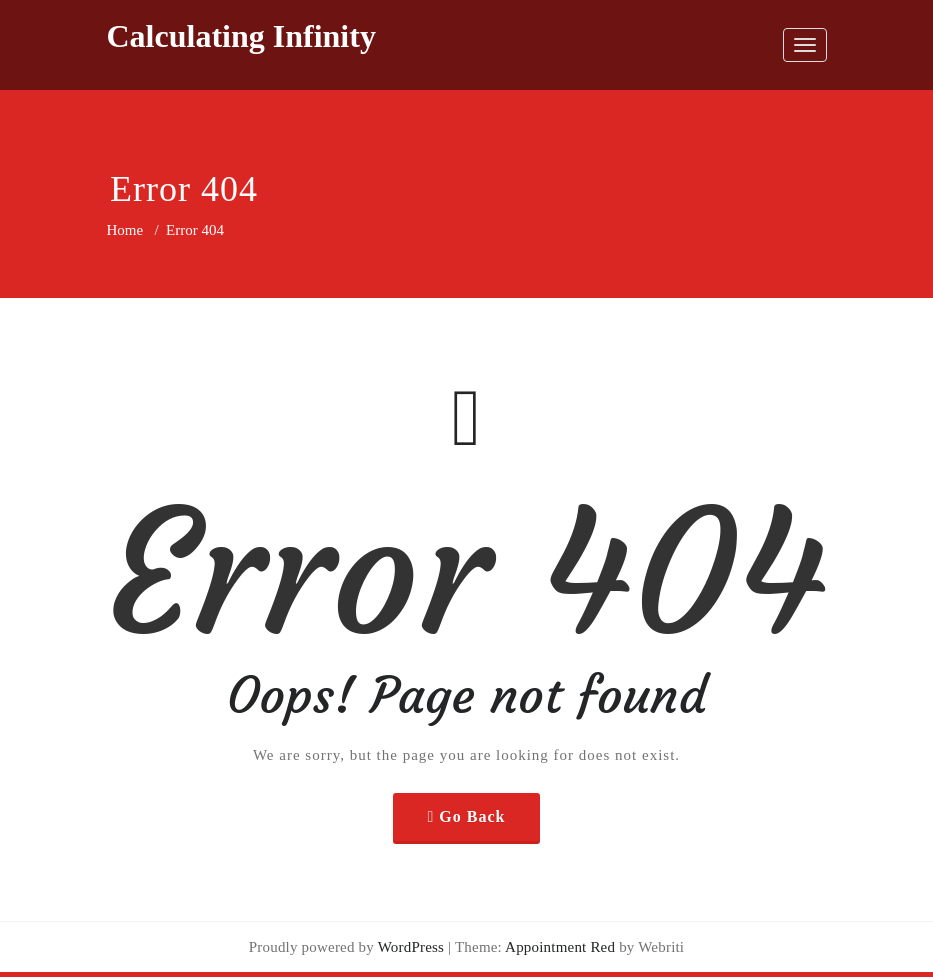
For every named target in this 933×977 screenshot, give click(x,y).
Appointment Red (558, 947)
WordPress (411, 947)
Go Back (472, 816)
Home (125, 230)
